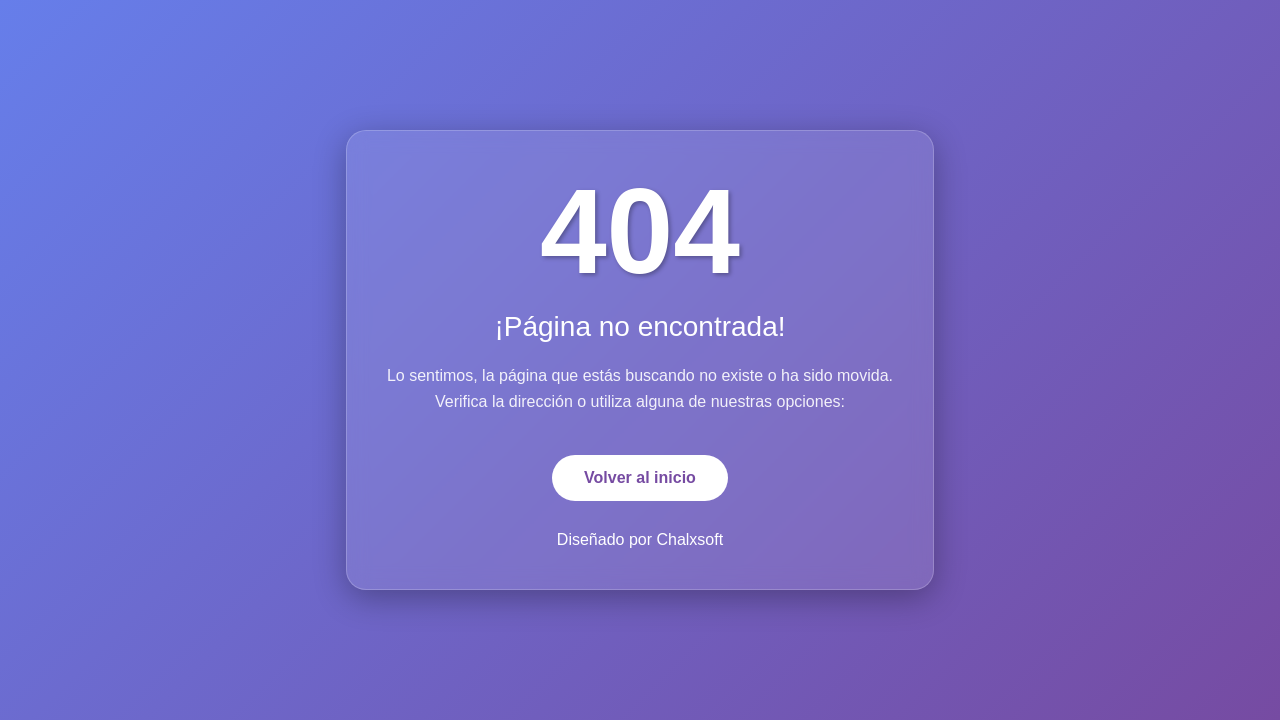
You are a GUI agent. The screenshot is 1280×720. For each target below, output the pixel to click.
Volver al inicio (640, 477)
